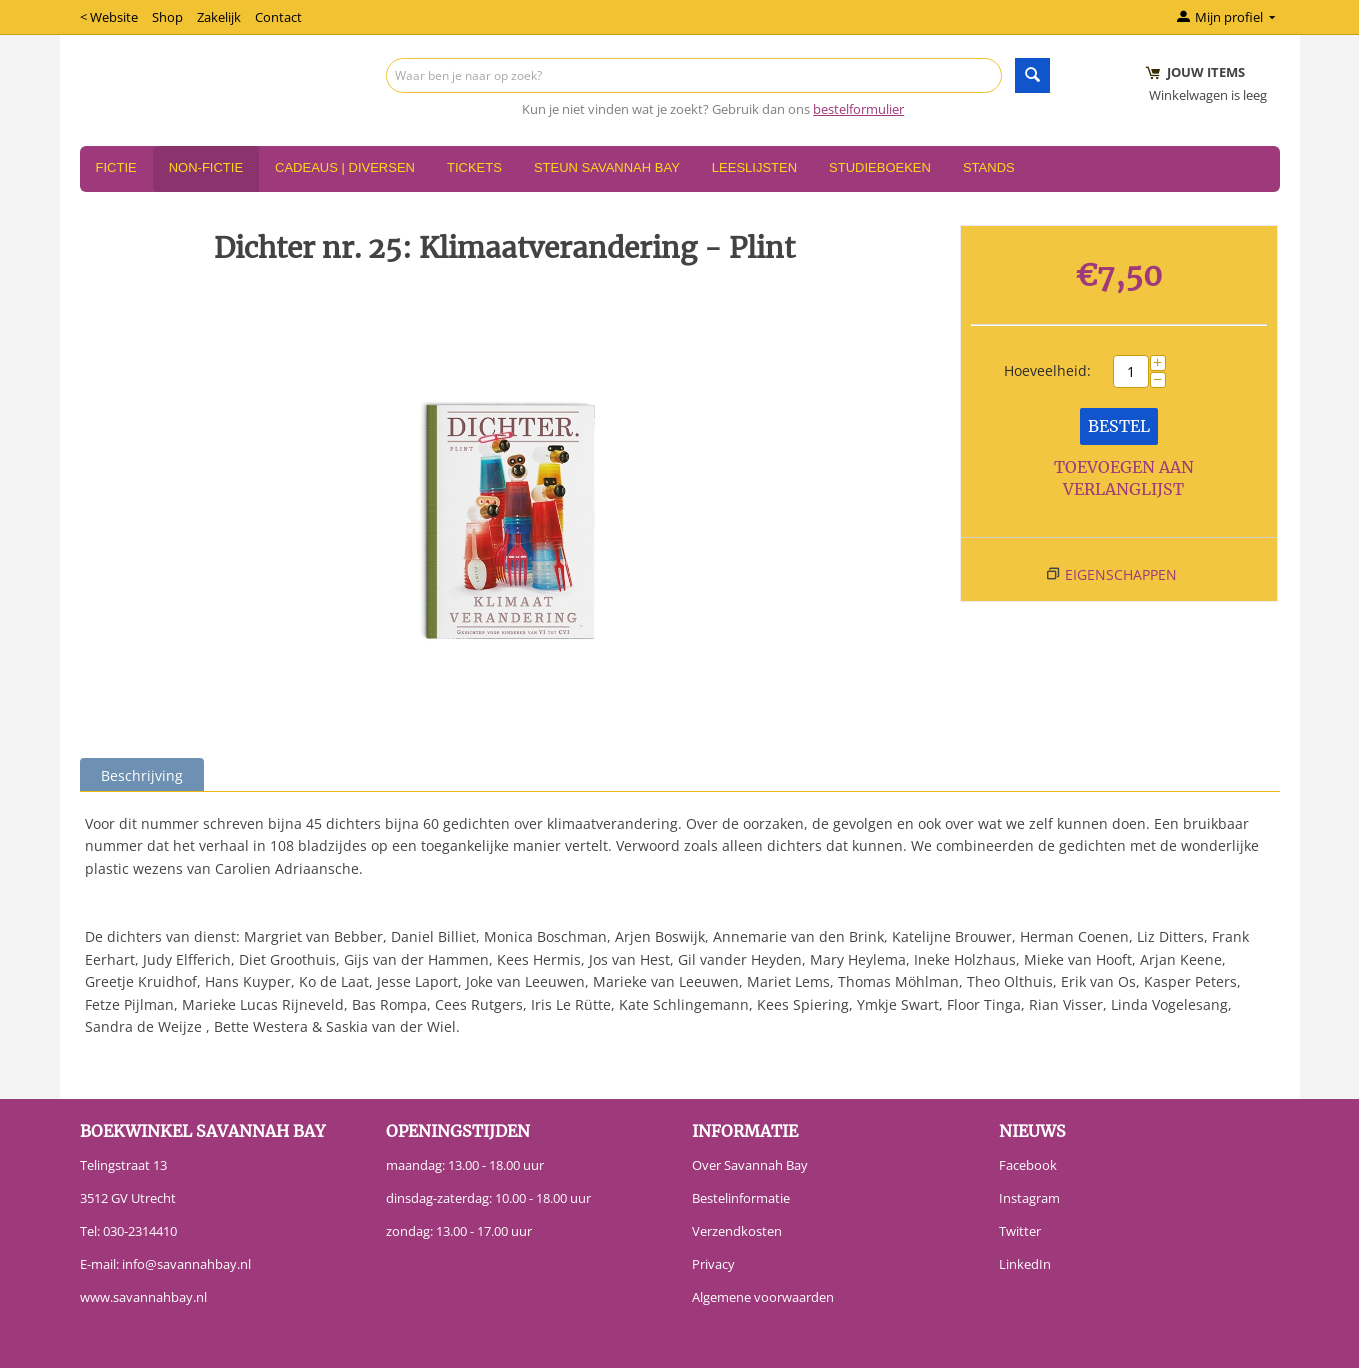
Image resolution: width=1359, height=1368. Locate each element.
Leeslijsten (754, 167)
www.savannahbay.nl (143, 1297)
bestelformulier (858, 109)
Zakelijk (219, 17)
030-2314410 (140, 1231)
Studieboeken (880, 167)
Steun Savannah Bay (607, 167)
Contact (278, 17)
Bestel (1119, 426)
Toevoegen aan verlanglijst (1124, 478)
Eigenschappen (1121, 574)
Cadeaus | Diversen (345, 167)
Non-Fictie (206, 167)
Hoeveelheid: (1047, 370)
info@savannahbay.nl (186, 1264)
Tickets (474, 167)
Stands (989, 167)
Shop (167, 17)
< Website (109, 17)
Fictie (116, 167)
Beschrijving (142, 775)
